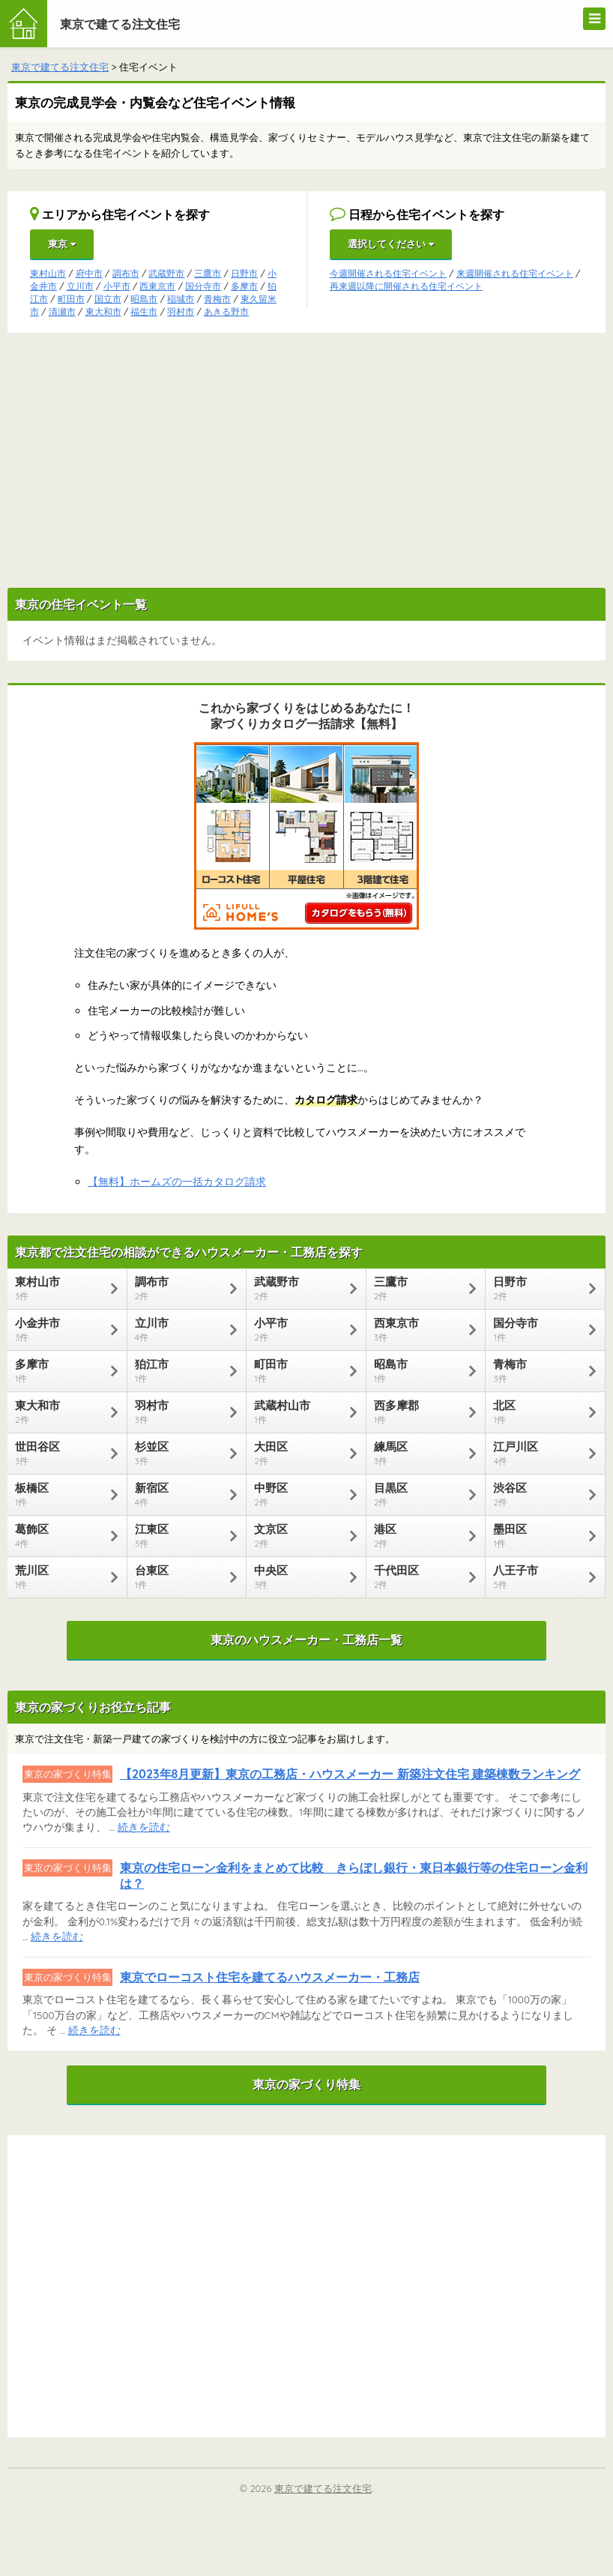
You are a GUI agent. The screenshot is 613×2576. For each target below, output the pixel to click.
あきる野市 (226, 311)
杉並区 (179, 1452)
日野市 (244, 273)
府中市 (89, 273)
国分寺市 (203, 286)
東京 (62, 244)
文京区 (298, 1535)
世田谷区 (59, 1452)
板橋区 (59, 1494)
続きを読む (144, 1826)
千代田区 (418, 1576)
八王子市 (537, 1576)
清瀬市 (62, 311)
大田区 (298, 1452)
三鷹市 (207, 273)
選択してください (391, 244)
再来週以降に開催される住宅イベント (406, 286)
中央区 (298, 1576)
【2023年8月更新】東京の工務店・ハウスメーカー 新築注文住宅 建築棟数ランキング (350, 1773)
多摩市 (244, 286)
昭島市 (143, 298)
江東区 (179, 1535)
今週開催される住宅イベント (388, 273)
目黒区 (418, 1494)
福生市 (143, 311)
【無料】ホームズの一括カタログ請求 (177, 1181)
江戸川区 (537, 1452)
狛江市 (179, 1370)
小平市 (116, 286)
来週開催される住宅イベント (514, 273)
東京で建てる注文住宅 (120, 23)
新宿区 (179, 1494)
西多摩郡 (418, 1411)
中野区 (298, 1494)
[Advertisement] (306, 460)
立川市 (80, 286)
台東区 (179, 1576)
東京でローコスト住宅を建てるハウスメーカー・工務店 (270, 1976)
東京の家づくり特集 (306, 2084)
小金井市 (59, 1329)
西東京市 (157, 286)
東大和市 (103, 311)
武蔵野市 (166, 273)
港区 (418, 1535)
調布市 (125, 273)
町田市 (71, 298)
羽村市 (180, 311)
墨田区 (537, 1535)
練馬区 (418, 1452)
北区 (537, 1411)
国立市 (107, 298)
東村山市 (48, 273)
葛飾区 (59, 1535)
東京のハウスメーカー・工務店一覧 (306, 1639)
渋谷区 (537, 1494)
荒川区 (59, 1576)
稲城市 (180, 298)
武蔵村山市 (298, 1411)
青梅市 (217, 298)
